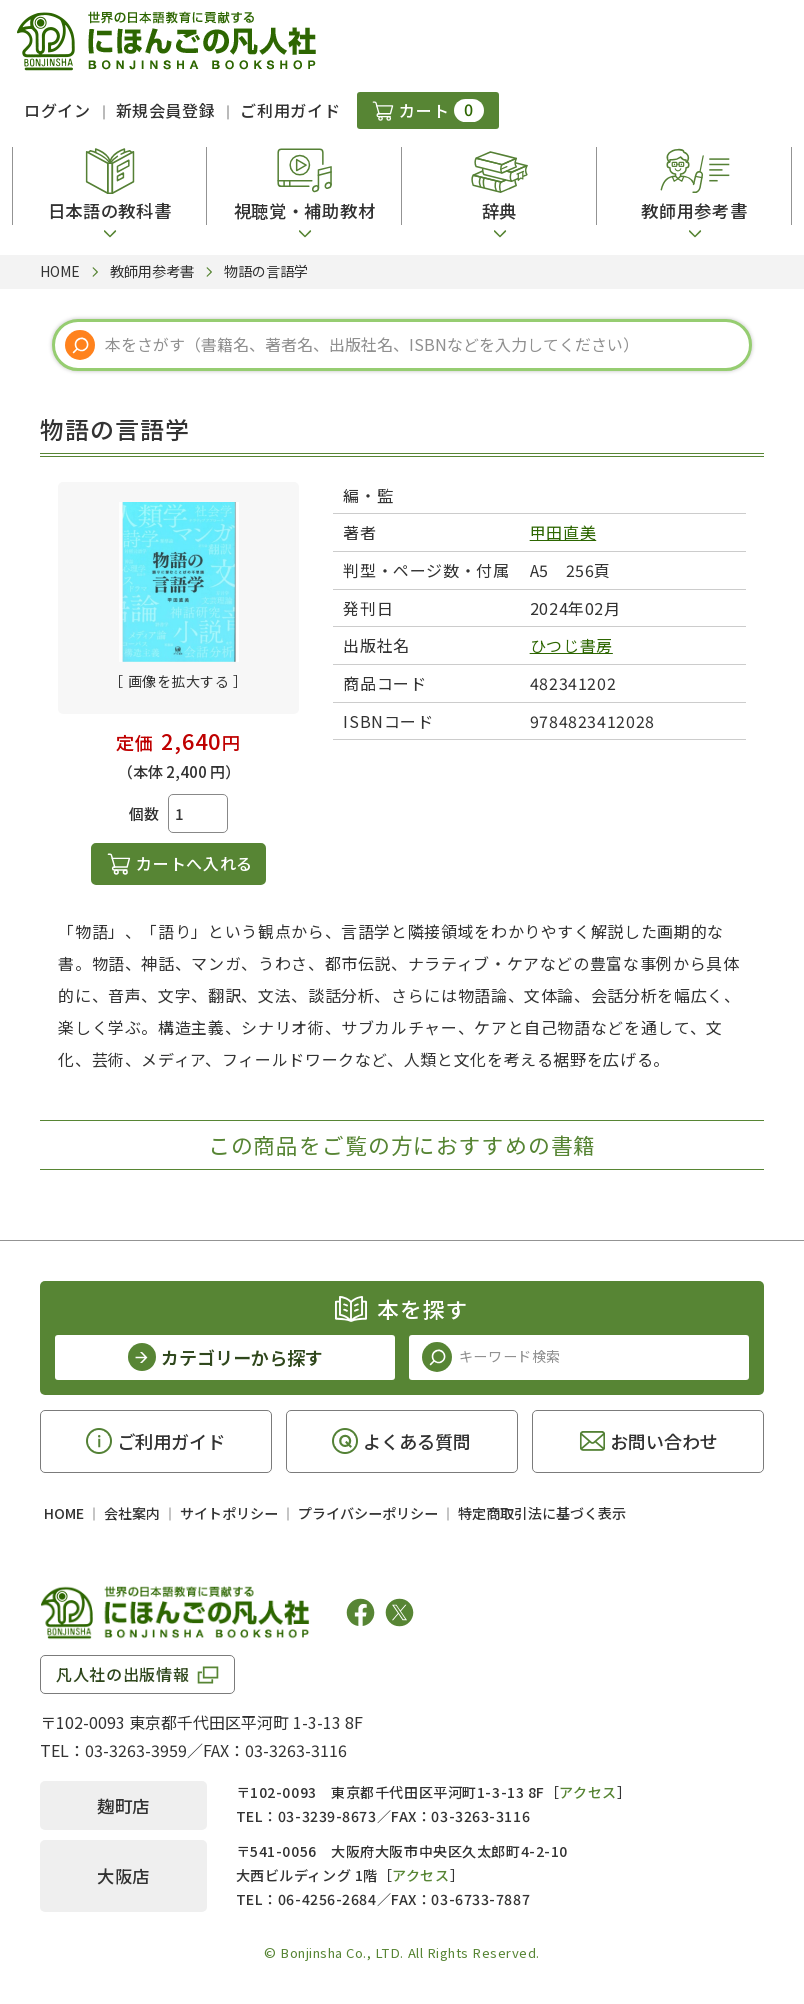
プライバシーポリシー (368, 1513)
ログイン (57, 110)
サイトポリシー (229, 1513)
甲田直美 (563, 532)
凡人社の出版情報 (122, 1674)
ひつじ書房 (571, 645)
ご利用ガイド (290, 110)
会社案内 (132, 1513)
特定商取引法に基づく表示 (542, 1513)
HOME (64, 1513)
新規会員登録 (166, 110)
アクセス (587, 1792)
